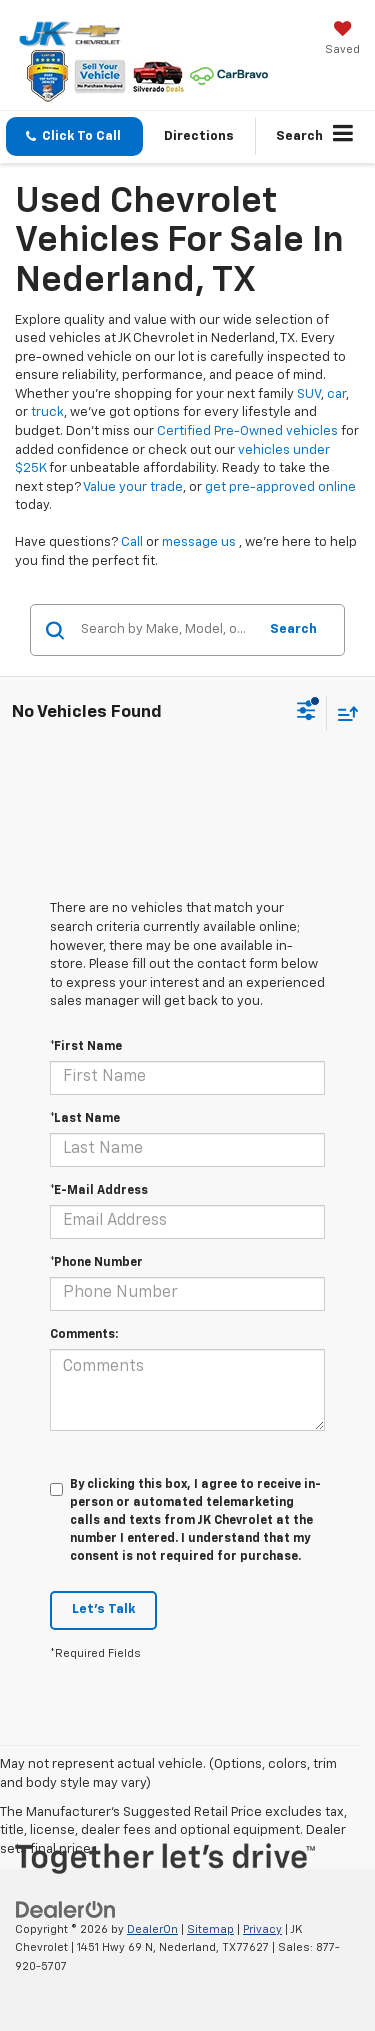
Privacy (262, 1929)
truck (47, 412)
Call (132, 542)
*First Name (86, 1047)
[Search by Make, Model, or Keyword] (166, 630)
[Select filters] (306, 713)
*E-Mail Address (99, 1191)
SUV (309, 394)
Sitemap (210, 1929)
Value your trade (133, 487)
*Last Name (85, 1119)
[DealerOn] (66, 1909)
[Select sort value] (343, 713)
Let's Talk (103, 1609)
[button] (74, 136)
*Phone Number (96, 1263)
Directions (199, 136)
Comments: (84, 1335)
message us (199, 542)
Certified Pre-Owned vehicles (247, 431)
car (336, 394)
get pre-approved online (280, 487)
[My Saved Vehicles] (342, 40)
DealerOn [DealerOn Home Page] (152, 1929)
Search (293, 629)
